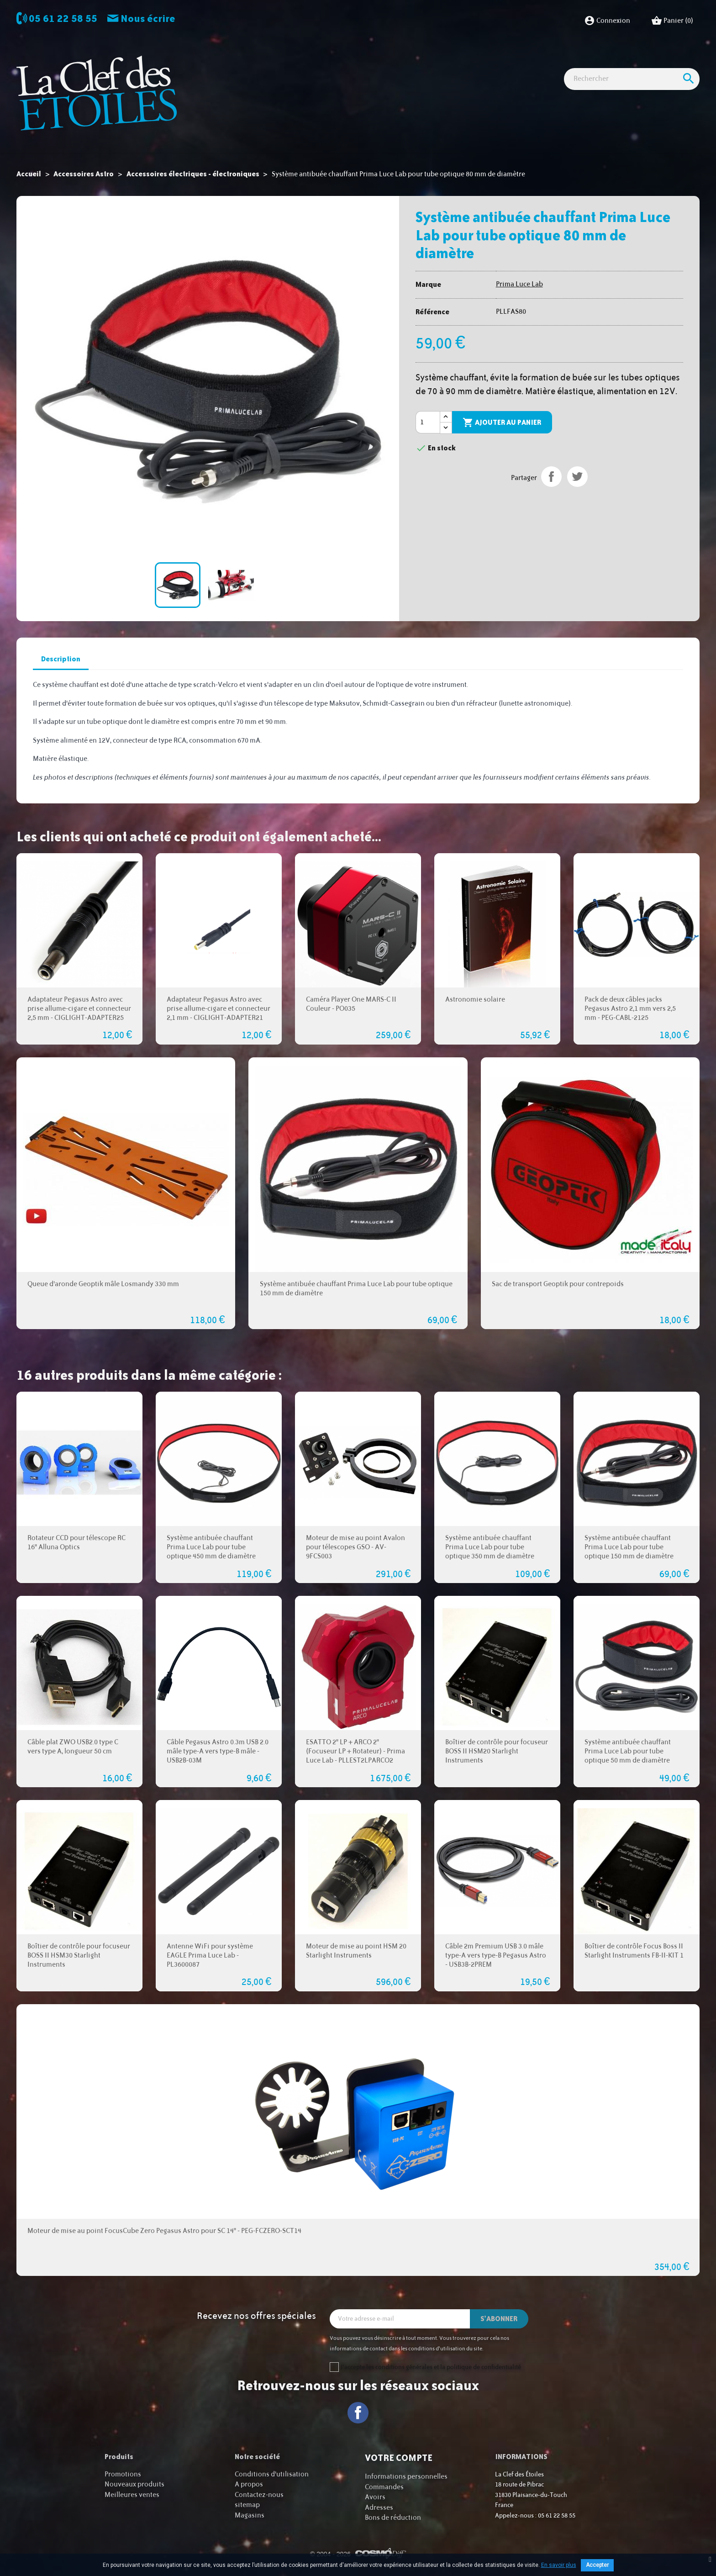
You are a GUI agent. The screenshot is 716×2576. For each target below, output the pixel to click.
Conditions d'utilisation (272, 2474)
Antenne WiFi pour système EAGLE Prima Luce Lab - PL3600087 (210, 1955)
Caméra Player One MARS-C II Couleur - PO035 (351, 1004)
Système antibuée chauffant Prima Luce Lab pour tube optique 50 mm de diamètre (627, 1751)
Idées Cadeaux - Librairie (514, 63)
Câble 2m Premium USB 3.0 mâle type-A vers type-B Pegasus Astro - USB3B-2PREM (495, 1955)
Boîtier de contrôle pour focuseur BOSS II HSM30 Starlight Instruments (78, 1955)
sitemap (247, 2505)
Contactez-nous (259, 2495)
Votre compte (398, 2457)
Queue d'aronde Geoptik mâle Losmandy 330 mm (103, 1284)
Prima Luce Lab (519, 284)
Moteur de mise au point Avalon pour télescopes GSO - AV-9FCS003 (355, 1547)
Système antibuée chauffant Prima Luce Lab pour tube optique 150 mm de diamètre (356, 1289)
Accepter (597, 2565)
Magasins (249, 2515)
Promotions (123, 2474)
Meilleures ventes (132, 2495)
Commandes (384, 2487)
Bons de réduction (393, 2517)
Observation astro (249, 63)
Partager (551, 476)
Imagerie (305, 63)
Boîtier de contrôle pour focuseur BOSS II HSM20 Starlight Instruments (496, 1751)
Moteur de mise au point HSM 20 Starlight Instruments (356, 1951)
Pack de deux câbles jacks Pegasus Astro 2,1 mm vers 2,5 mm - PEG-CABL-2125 (630, 1008)
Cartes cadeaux (590, 63)
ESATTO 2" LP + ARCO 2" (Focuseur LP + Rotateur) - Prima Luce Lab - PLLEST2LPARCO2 (355, 1751)
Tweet (577, 476)
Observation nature (363, 63)
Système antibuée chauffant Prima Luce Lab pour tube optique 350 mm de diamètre (489, 1547)
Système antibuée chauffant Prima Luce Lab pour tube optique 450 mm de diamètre (211, 1547)
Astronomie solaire (475, 999)
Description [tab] (60, 659)
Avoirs (375, 2497)
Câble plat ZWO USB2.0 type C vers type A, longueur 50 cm (72, 1747)
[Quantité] (428, 422)
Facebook (358, 2412)
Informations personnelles (406, 2476)
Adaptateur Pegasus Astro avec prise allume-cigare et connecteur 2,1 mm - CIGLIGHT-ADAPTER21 (218, 1008)
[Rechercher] (632, 95)
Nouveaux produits (134, 2484)
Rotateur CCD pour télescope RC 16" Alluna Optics (76, 1543)
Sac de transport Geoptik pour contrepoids (558, 1284)
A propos (249, 2484)
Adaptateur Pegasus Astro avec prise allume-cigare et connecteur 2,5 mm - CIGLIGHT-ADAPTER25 (79, 1008)
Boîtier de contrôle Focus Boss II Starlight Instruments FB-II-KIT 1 (634, 1951)
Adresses (379, 2507)
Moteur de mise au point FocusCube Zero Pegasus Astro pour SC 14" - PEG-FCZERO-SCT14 (164, 2231)
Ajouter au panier (502, 422)
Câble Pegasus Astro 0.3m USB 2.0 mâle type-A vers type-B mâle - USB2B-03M (217, 1751)
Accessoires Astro (435, 63)
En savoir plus (558, 2565)
